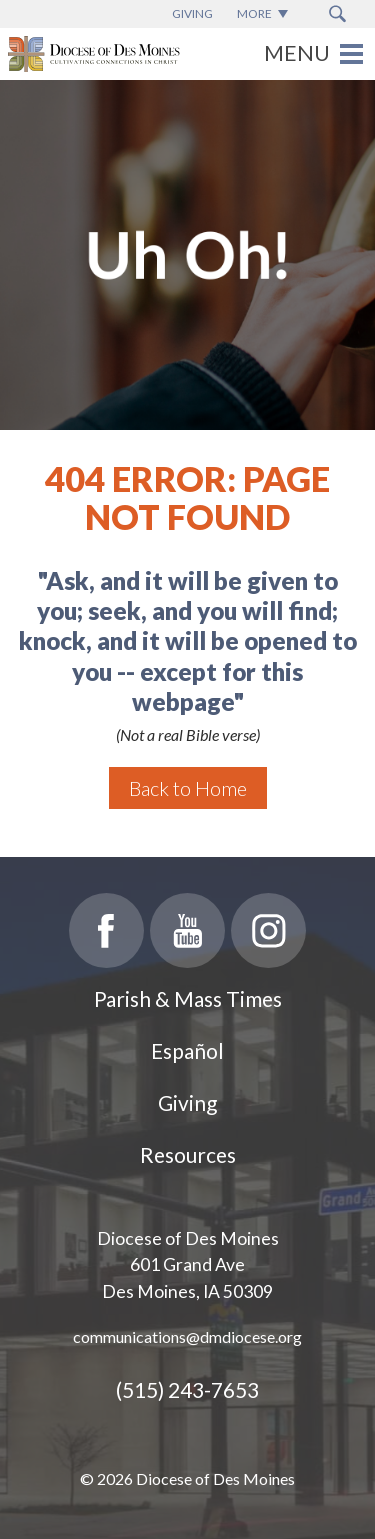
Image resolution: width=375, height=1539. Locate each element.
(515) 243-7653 (187, 1389)
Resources (188, 1154)
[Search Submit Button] (337, 14)
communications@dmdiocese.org (187, 1336)
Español (187, 1050)
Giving (187, 1102)
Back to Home (188, 788)
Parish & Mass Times (188, 998)
